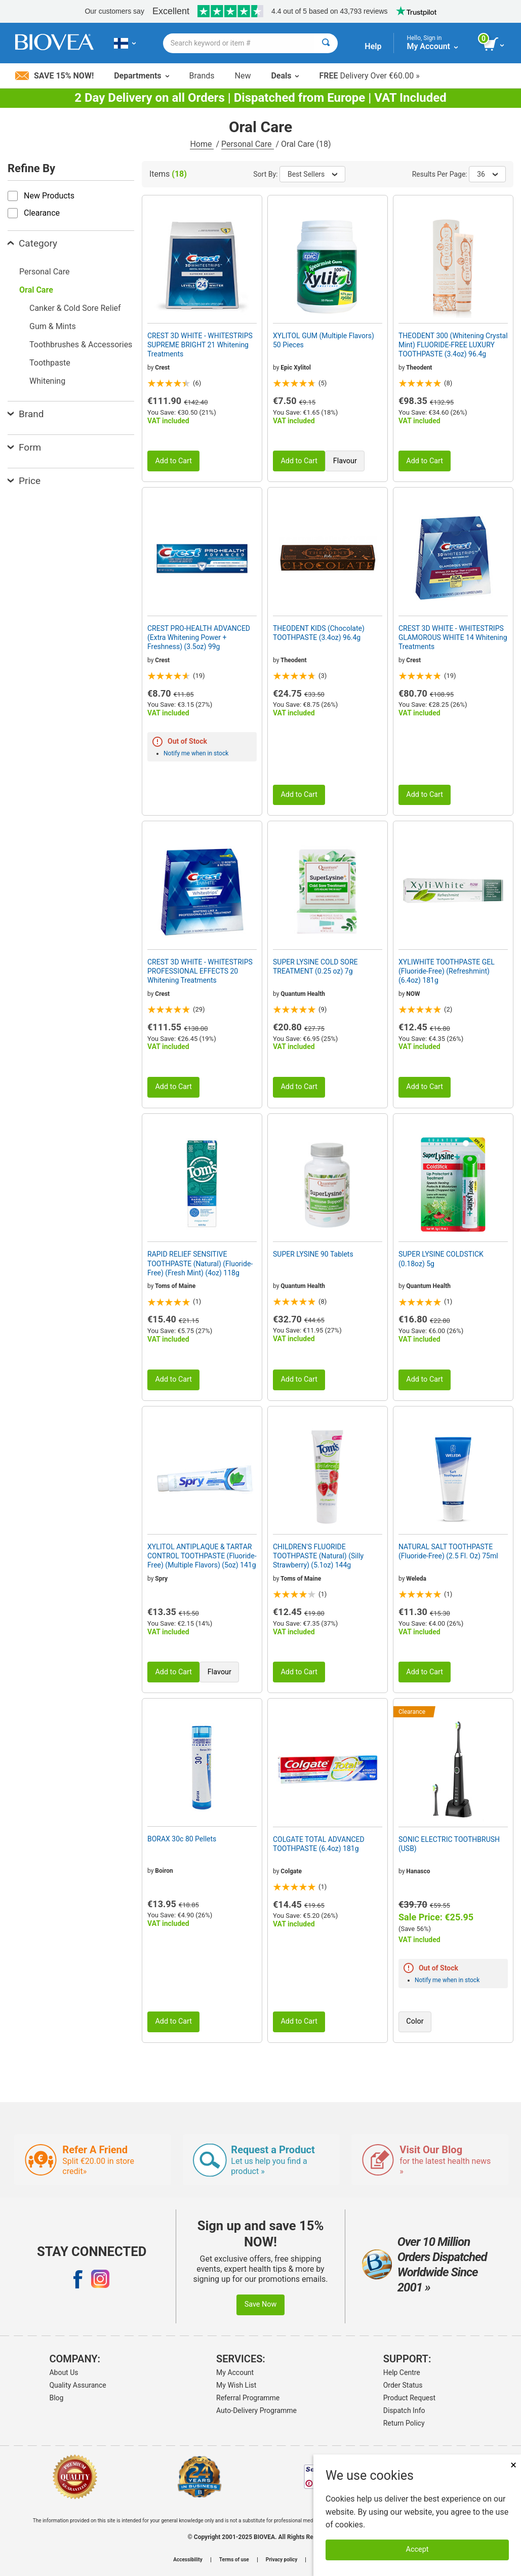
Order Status (403, 2385)
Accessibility (187, 2559)
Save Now (261, 2304)
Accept (417, 2549)
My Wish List (236, 2385)
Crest (162, 367)
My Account (235, 2372)
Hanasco (418, 1871)
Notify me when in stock (196, 753)
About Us (63, 2372)
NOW (413, 993)
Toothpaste (49, 363)
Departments (141, 75)
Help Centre (401, 2372)
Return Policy (404, 2423)
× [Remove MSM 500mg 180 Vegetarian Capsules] (513, 2465)
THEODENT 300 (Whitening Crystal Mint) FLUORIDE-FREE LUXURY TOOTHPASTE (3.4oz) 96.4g (453, 345)
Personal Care (247, 144)
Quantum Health (302, 993)
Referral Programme (247, 2398)
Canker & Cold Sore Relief (75, 308)
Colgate (291, 1871)
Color (414, 2021)
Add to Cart (173, 461)
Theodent (419, 367)
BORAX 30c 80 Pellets (181, 1839)
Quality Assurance (77, 2385)
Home (202, 144)
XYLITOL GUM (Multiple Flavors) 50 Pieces (323, 340)
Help (373, 46)
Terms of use (234, 2559)
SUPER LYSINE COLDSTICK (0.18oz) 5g (441, 1258)
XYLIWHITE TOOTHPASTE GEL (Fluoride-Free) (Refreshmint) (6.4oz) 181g (446, 971)
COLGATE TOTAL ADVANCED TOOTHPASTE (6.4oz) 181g (319, 1844)
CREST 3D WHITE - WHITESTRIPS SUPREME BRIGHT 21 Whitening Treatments (200, 345)
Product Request (409, 2398)
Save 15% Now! (54, 75)
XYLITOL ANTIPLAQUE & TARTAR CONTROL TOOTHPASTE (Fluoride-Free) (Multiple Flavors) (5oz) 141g (202, 1556)
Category (32, 243)
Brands (202, 75)
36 (487, 174)
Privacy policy (282, 2559)
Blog (56, 2398)
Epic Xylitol (295, 367)
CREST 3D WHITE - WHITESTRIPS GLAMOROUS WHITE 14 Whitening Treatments (452, 637)
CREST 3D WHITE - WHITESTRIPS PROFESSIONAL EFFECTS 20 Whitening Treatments (200, 971)
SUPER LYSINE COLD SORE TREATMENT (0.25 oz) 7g (315, 966)
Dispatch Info (404, 2410)
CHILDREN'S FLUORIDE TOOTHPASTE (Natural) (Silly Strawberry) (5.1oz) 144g (318, 1556)
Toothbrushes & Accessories (80, 344)
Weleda (416, 1578)
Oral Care (36, 290)
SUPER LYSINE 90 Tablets (313, 1254)
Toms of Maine (175, 1286)
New (243, 75)
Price (24, 481)
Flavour (345, 461)
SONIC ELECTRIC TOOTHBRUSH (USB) (449, 1844)
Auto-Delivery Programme (256, 2410)
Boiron (164, 1870)
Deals (285, 75)
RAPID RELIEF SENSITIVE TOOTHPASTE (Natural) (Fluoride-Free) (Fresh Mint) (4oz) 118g (200, 1263)
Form (24, 447)
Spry (161, 1578)
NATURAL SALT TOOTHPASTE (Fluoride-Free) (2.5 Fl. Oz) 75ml (448, 1551)
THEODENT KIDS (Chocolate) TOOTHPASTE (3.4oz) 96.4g (319, 632)
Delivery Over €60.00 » (369, 75)
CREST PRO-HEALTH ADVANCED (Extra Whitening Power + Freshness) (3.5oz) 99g (198, 637)
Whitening (47, 381)
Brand (26, 414)
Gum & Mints (52, 326)
